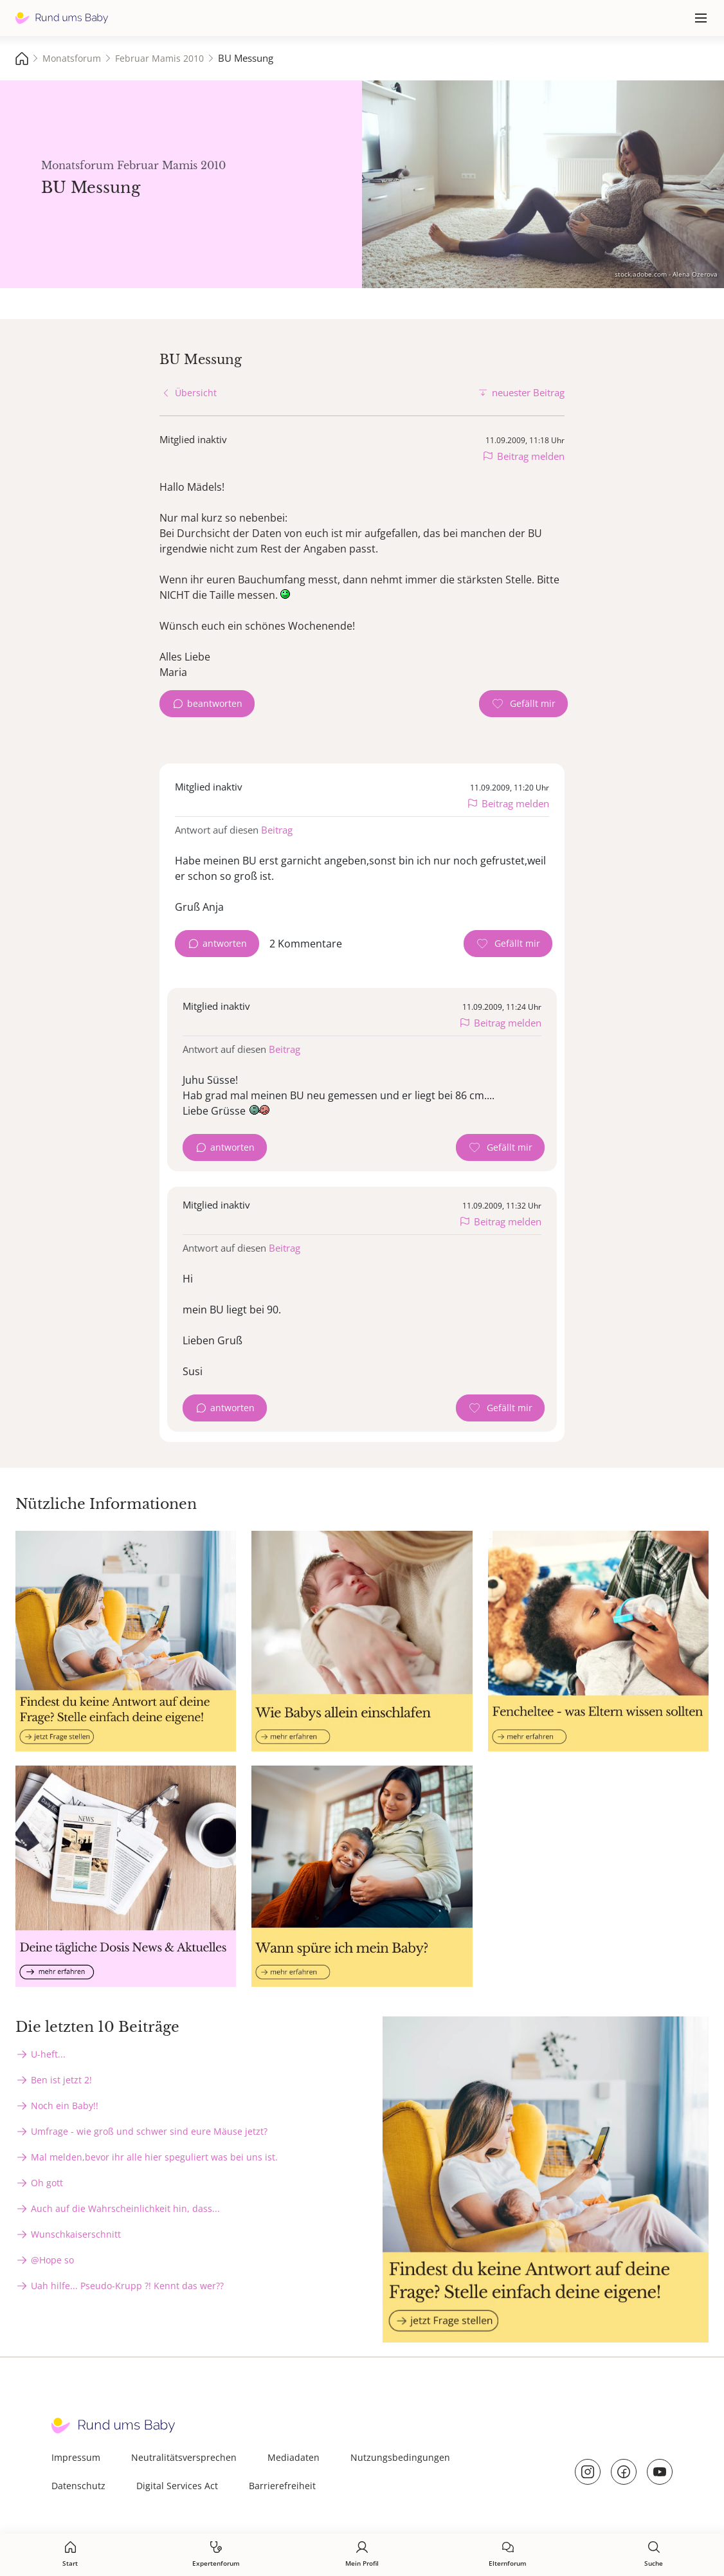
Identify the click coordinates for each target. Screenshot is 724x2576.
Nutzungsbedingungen (400, 2457)
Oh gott (47, 2183)
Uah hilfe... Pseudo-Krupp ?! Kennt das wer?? (127, 2285)
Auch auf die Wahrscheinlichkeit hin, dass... (125, 2208)
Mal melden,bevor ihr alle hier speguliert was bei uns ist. (154, 2157)
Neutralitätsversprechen (184, 2457)
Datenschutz (78, 2486)
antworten (225, 943)
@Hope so (52, 2260)
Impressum (75, 2457)
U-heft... (48, 2054)
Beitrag (277, 829)
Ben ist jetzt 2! (61, 2080)
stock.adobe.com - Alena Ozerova (666, 274)
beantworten (214, 703)
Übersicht (196, 393)
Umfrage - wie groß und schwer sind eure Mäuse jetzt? (149, 2131)
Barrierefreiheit (282, 2486)
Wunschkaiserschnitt (76, 2234)
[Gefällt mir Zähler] (523, 703)
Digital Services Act (177, 2486)
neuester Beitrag (528, 392)
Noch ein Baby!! (64, 2105)
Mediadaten (293, 2457)
